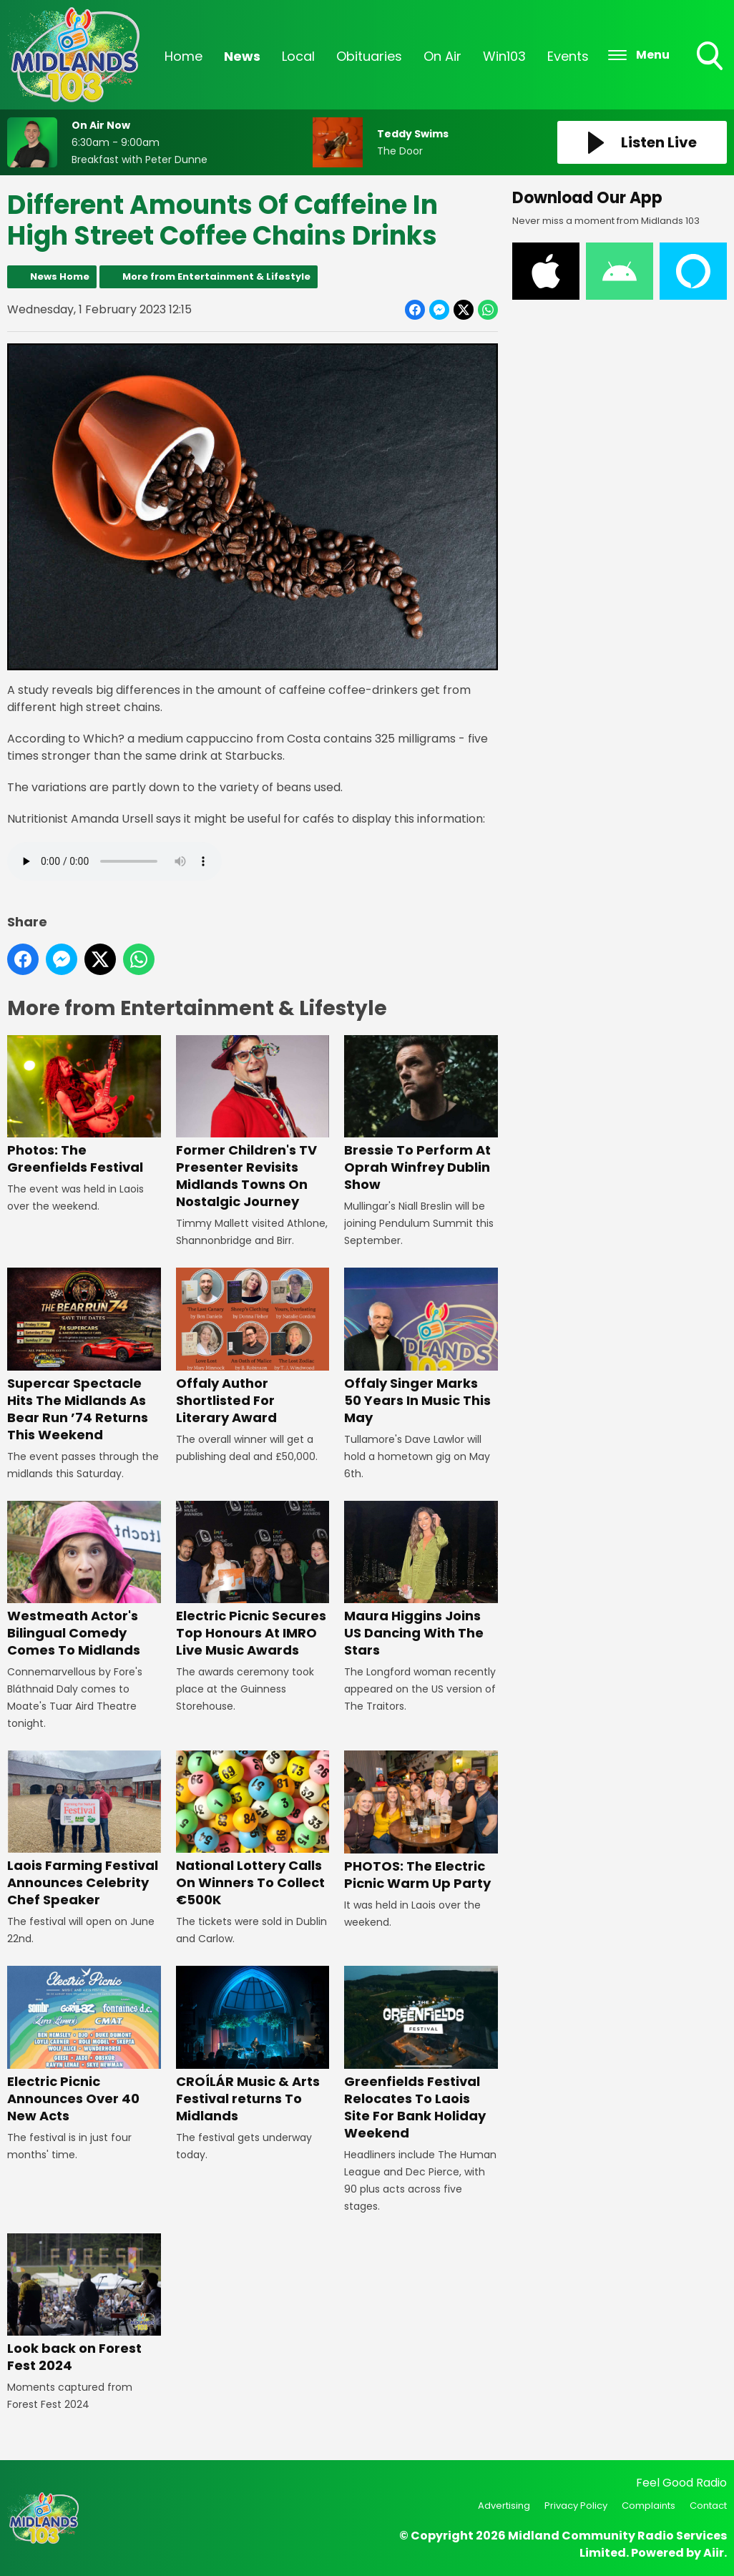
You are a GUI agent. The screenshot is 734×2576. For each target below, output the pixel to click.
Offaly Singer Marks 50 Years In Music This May (421, 1347)
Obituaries (369, 56)
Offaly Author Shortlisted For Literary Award (253, 1347)
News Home (59, 276)
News (242, 56)
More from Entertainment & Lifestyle (216, 276)
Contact (708, 2505)
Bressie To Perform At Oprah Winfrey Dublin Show (421, 1115)
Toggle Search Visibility (711, 57)
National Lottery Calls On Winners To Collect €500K (253, 1830)
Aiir (713, 2553)
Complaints (648, 2505)
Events (568, 56)
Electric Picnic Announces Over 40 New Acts (84, 2046)
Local (298, 56)
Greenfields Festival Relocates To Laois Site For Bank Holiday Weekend (421, 2054)
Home (183, 56)
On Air (442, 56)
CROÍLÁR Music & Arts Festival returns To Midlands (253, 2046)
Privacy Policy (575, 2505)
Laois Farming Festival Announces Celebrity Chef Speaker (84, 1830)
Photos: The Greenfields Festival (84, 1106)
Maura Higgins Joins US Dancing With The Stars (421, 1580)
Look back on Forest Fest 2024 (84, 2303)
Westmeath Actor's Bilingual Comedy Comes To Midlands (84, 1580)
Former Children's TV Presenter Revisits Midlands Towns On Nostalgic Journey (253, 1123)
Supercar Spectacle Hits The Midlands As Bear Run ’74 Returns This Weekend (84, 1356)
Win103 (504, 56)
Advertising (504, 2505)
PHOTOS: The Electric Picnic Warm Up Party (421, 1821)
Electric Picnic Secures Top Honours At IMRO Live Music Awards (253, 1580)
